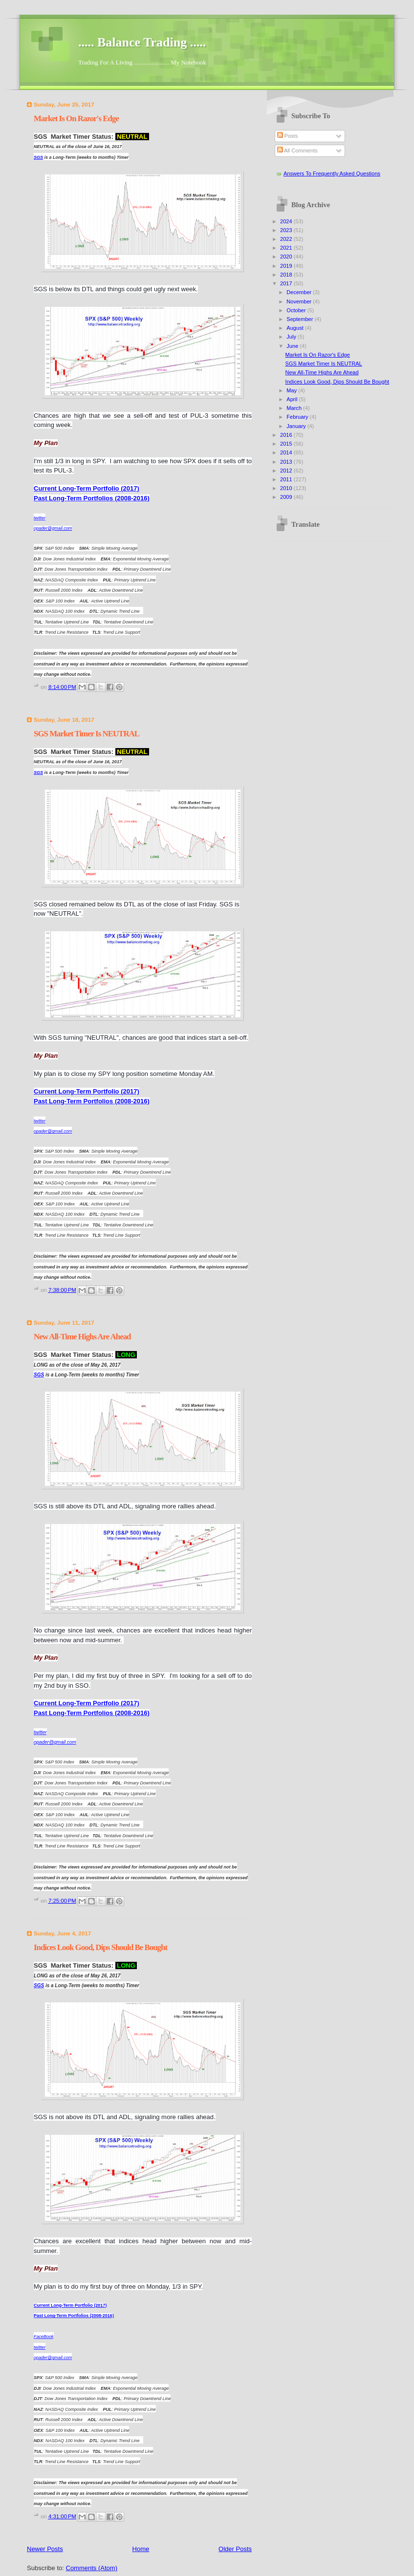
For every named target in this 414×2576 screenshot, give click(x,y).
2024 (287, 221)
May (292, 390)
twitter (39, 2347)
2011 (287, 479)
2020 (287, 256)
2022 (287, 239)
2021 (287, 248)
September (300, 319)
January (296, 426)
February (297, 417)
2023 (287, 230)
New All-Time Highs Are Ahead (82, 1336)
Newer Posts (45, 2549)
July (292, 337)
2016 (287, 435)
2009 (287, 497)
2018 (287, 275)
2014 (287, 452)
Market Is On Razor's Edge (76, 118)
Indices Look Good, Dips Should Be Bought (100, 1947)
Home (141, 2549)
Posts (287, 136)
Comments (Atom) (91, 2568)
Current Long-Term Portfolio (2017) (86, 488)
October (296, 310)
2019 (287, 266)
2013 (287, 462)
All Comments (297, 150)
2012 (287, 470)
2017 (287, 283)
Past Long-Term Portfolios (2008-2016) (92, 498)
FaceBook (44, 2336)
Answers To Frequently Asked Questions (331, 173)
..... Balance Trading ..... (142, 42)
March (294, 408)
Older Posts (235, 2549)
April (292, 399)
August (295, 328)
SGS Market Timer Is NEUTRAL (86, 733)
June (293, 346)
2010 (287, 488)
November (299, 301)
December (299, 292)
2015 (287, 444)
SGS (38, 157)
